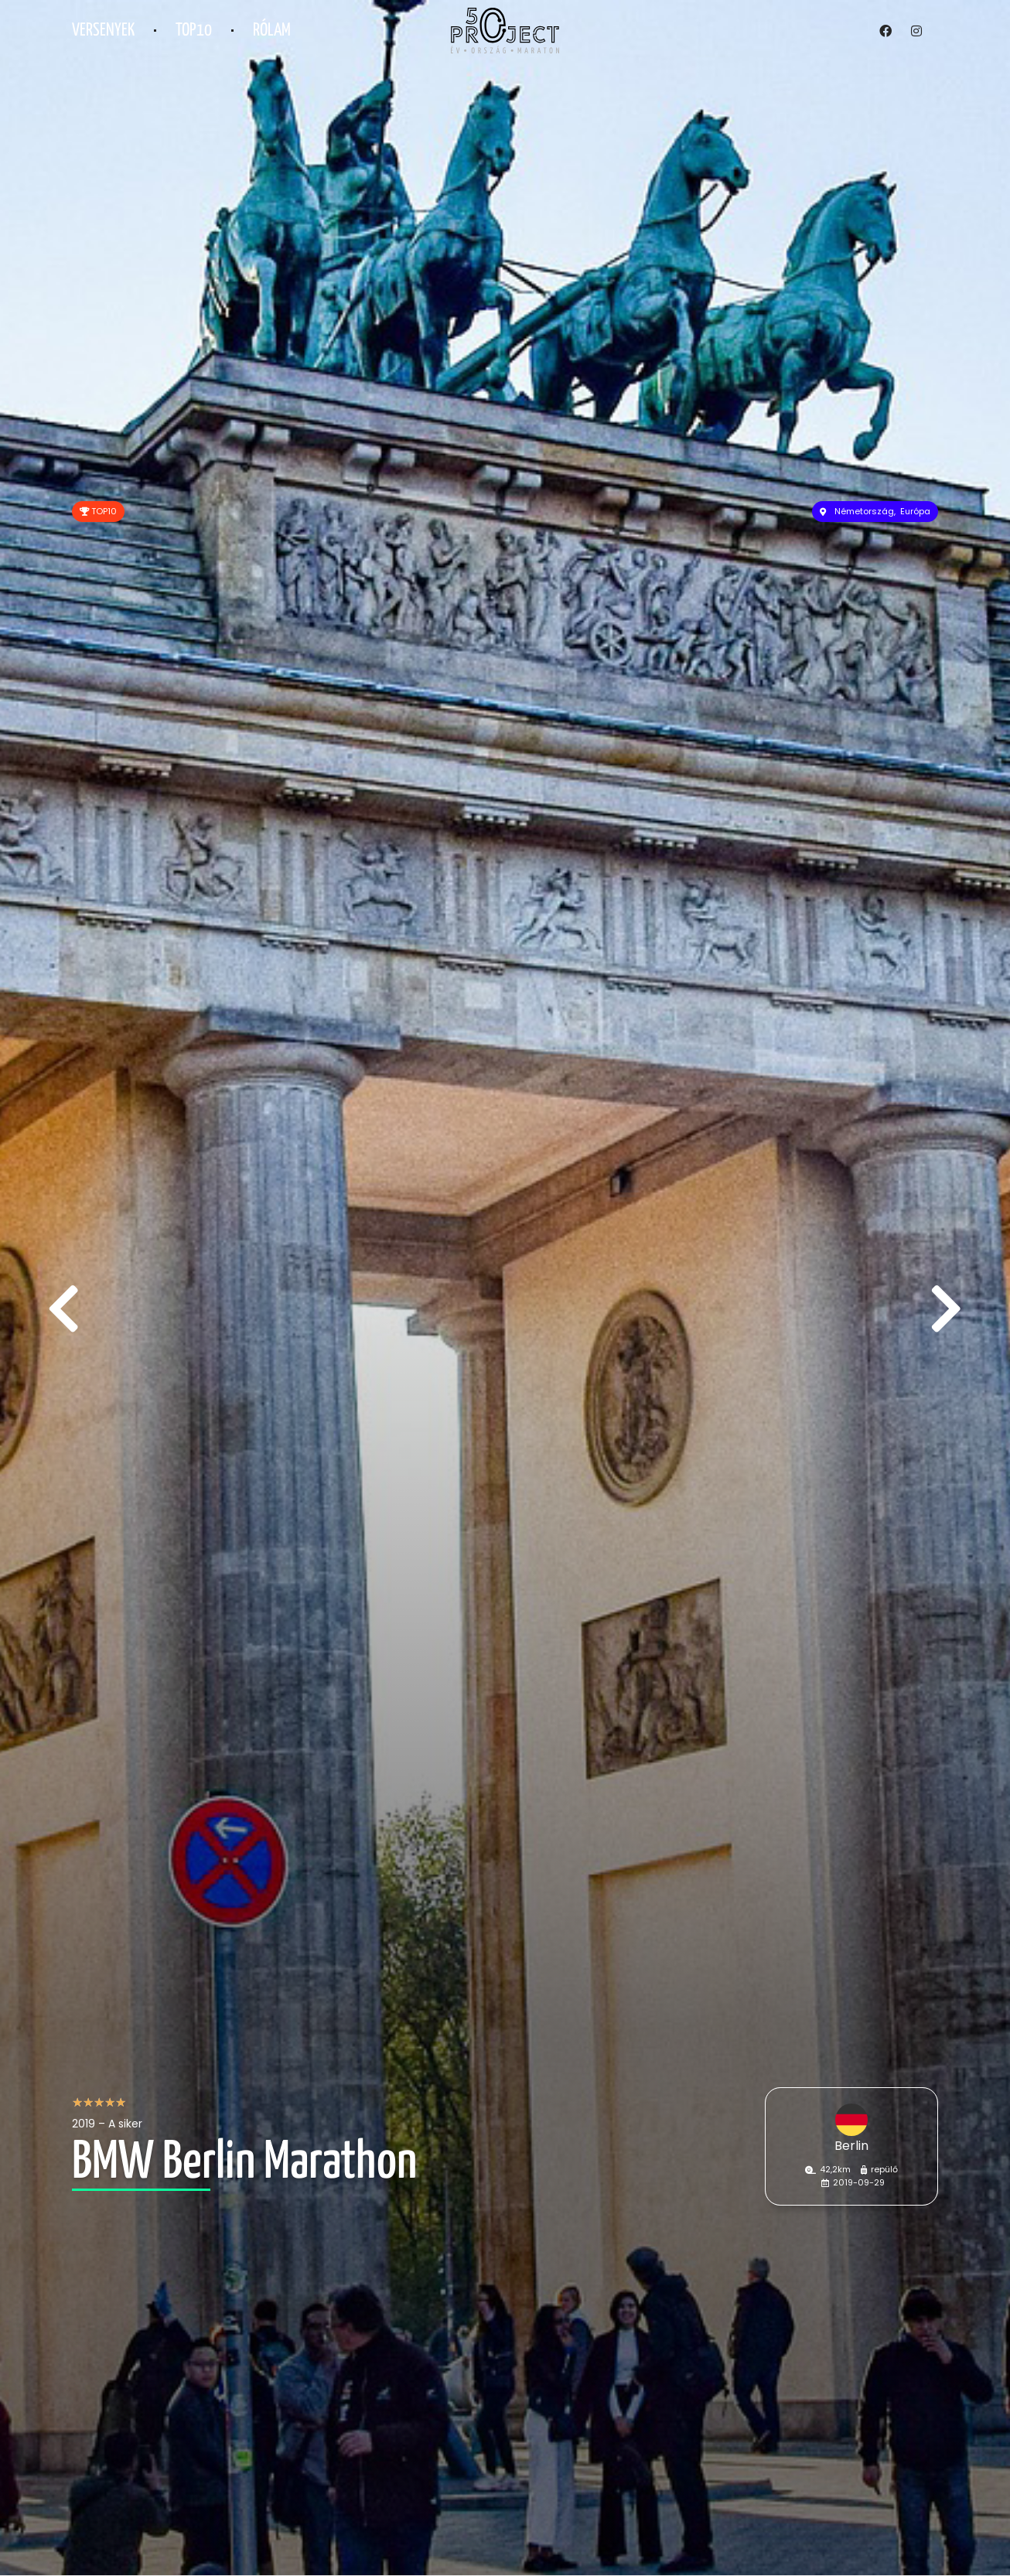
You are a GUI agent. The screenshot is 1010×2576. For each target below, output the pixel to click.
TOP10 (194, 30)
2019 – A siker (107, 2123)
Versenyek (103, 30)
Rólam (272, 30)
